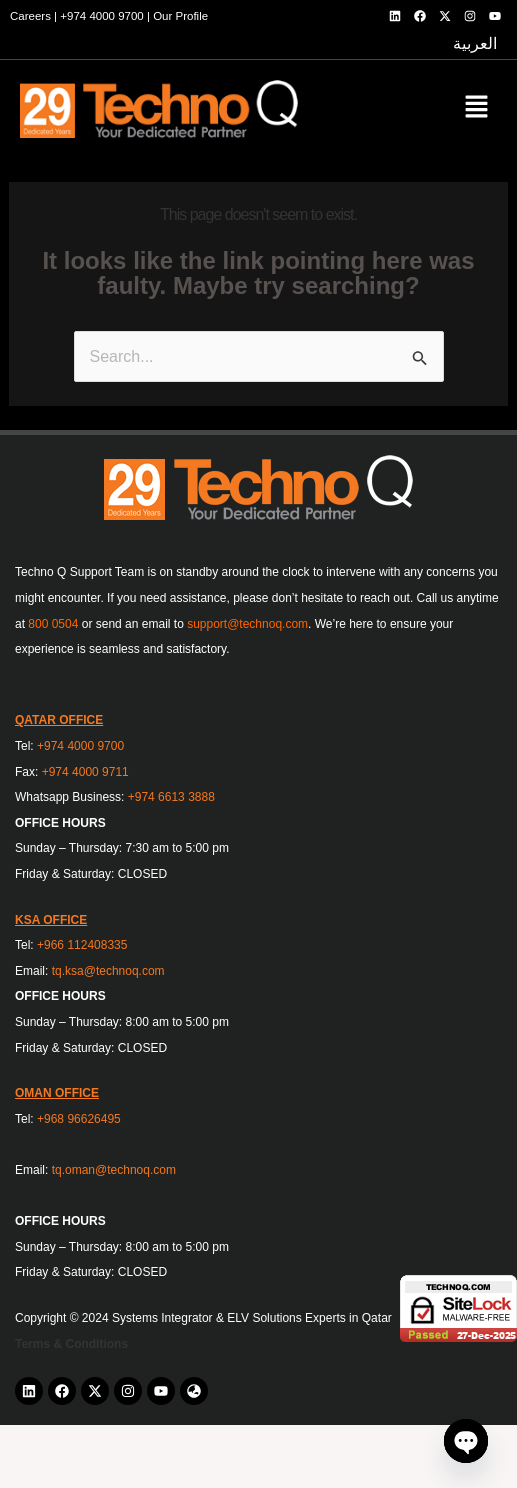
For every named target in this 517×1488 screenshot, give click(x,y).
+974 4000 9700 (101, 16)
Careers (30, 16)
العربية (475, 43)
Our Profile (180, 16)
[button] (477, 109)
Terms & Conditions (71, 1344)
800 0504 (53, 624)
